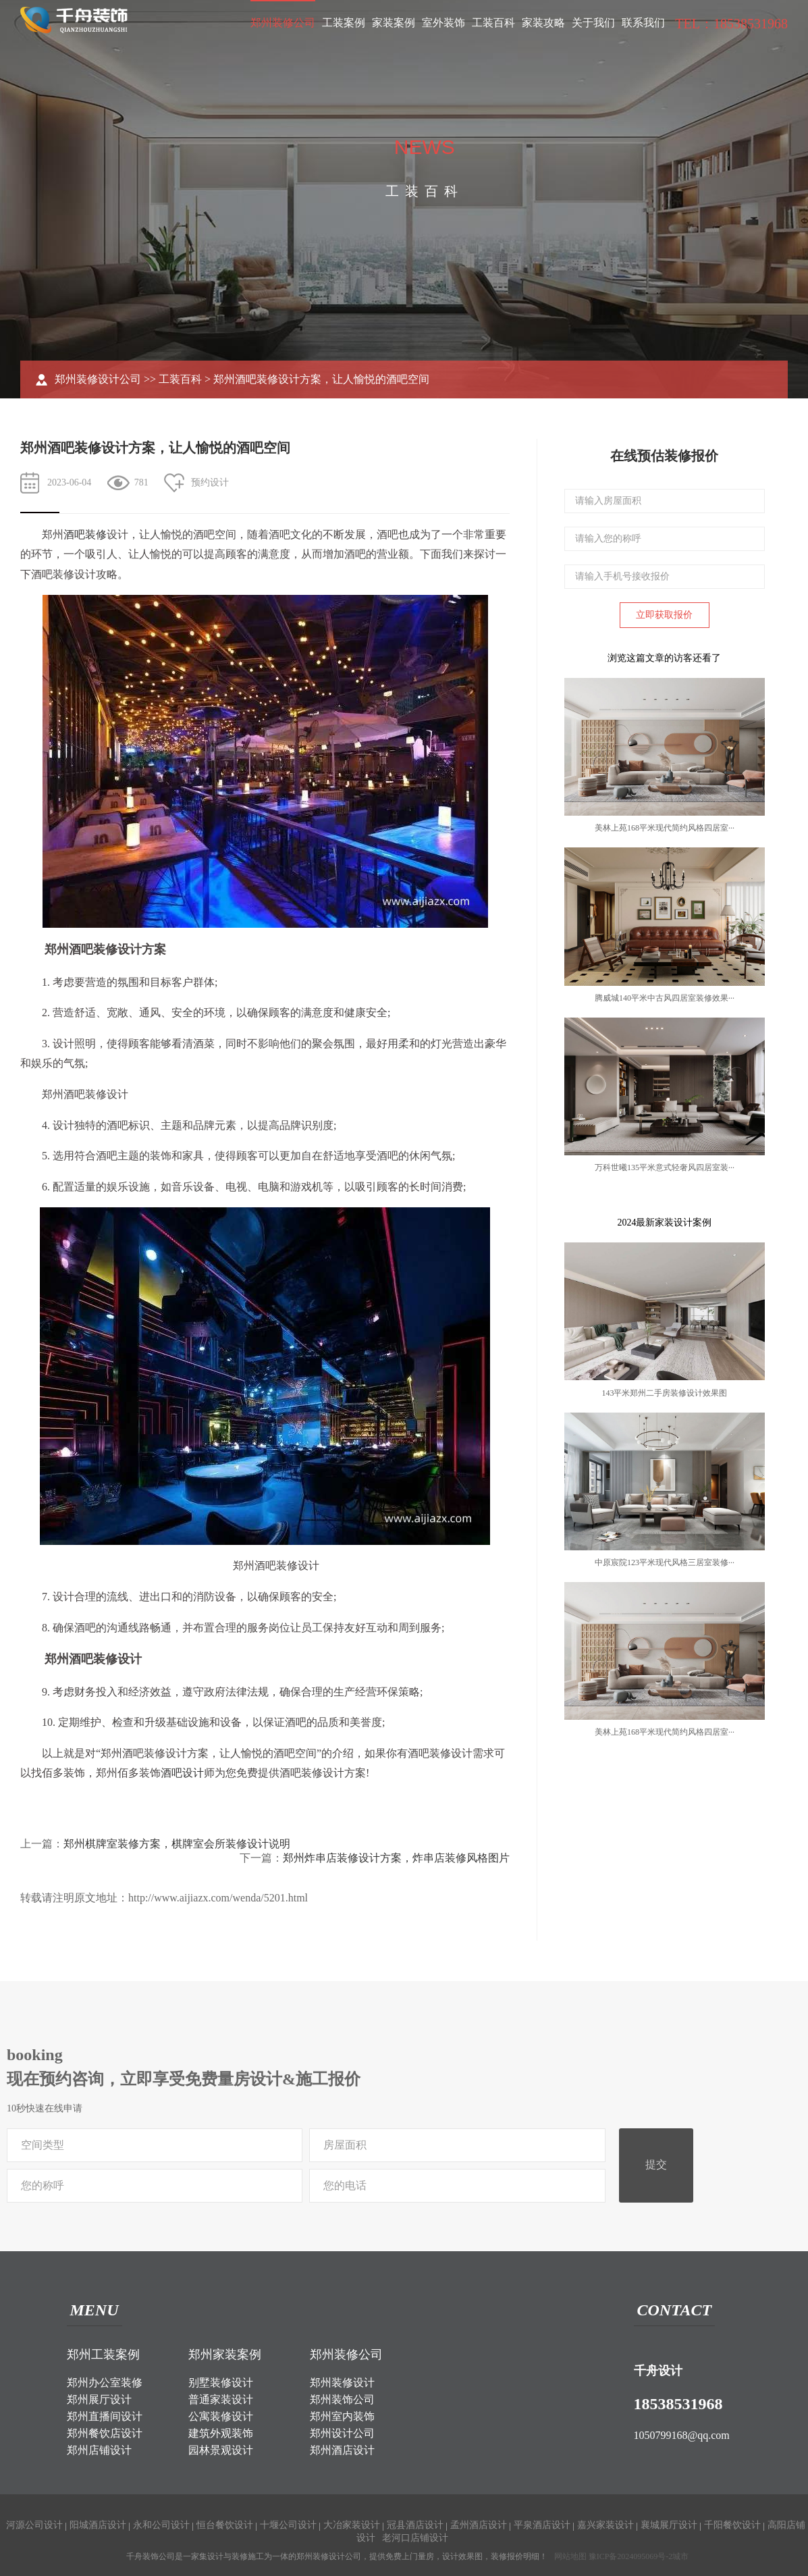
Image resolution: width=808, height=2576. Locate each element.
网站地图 (570, 2556)
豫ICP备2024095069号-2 (631, 2556)
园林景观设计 (220, 2450)
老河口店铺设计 (415, 2538)
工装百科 (493, 22)
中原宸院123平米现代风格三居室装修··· (664, 1562)
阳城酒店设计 (98, 2525)
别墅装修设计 (220, 2382)
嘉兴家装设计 (605, 2525)
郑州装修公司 (282, 22)
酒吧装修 (85, 534)
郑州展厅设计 (99, 2399)
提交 (656, 2164)
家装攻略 (543, 22)
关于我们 (593, 22)
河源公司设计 (34, 2525)
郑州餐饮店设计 (104, 2433)
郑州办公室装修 (104, 2382)
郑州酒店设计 (342, 2450)
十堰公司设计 (288, 2525)
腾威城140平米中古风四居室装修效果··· (664, 998)
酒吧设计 (182, 1773)
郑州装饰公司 (342, 2399)
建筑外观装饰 (220, 2433)
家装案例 (393, 22)
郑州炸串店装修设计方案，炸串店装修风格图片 (396, 1858)
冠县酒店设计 (415, 2525)
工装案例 (343, 22)
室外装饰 (443, 22)
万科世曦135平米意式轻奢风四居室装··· (664, 1167)
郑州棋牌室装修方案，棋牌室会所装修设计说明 (176, 1843)
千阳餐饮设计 (732, 2525)
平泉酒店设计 (542, 2525)
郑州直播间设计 (104, 2416)
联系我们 (643, 22)
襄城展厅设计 (669, 2525)
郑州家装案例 (224, 2354)
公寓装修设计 (220, 2416)
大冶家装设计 (351, 2525)
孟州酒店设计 (478, 2525)
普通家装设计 (220, 2399)
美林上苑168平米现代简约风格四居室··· (664, 828)
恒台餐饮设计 (224, 2525)
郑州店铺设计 (99, 2450)
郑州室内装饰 (342, 2416)
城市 (680, 2556)
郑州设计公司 (342, 2433)
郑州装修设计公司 (98, 379)
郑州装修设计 (342, 2382)
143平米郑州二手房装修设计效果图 (664, 1393)
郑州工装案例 (103, 2354)
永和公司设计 (161, 2525)
